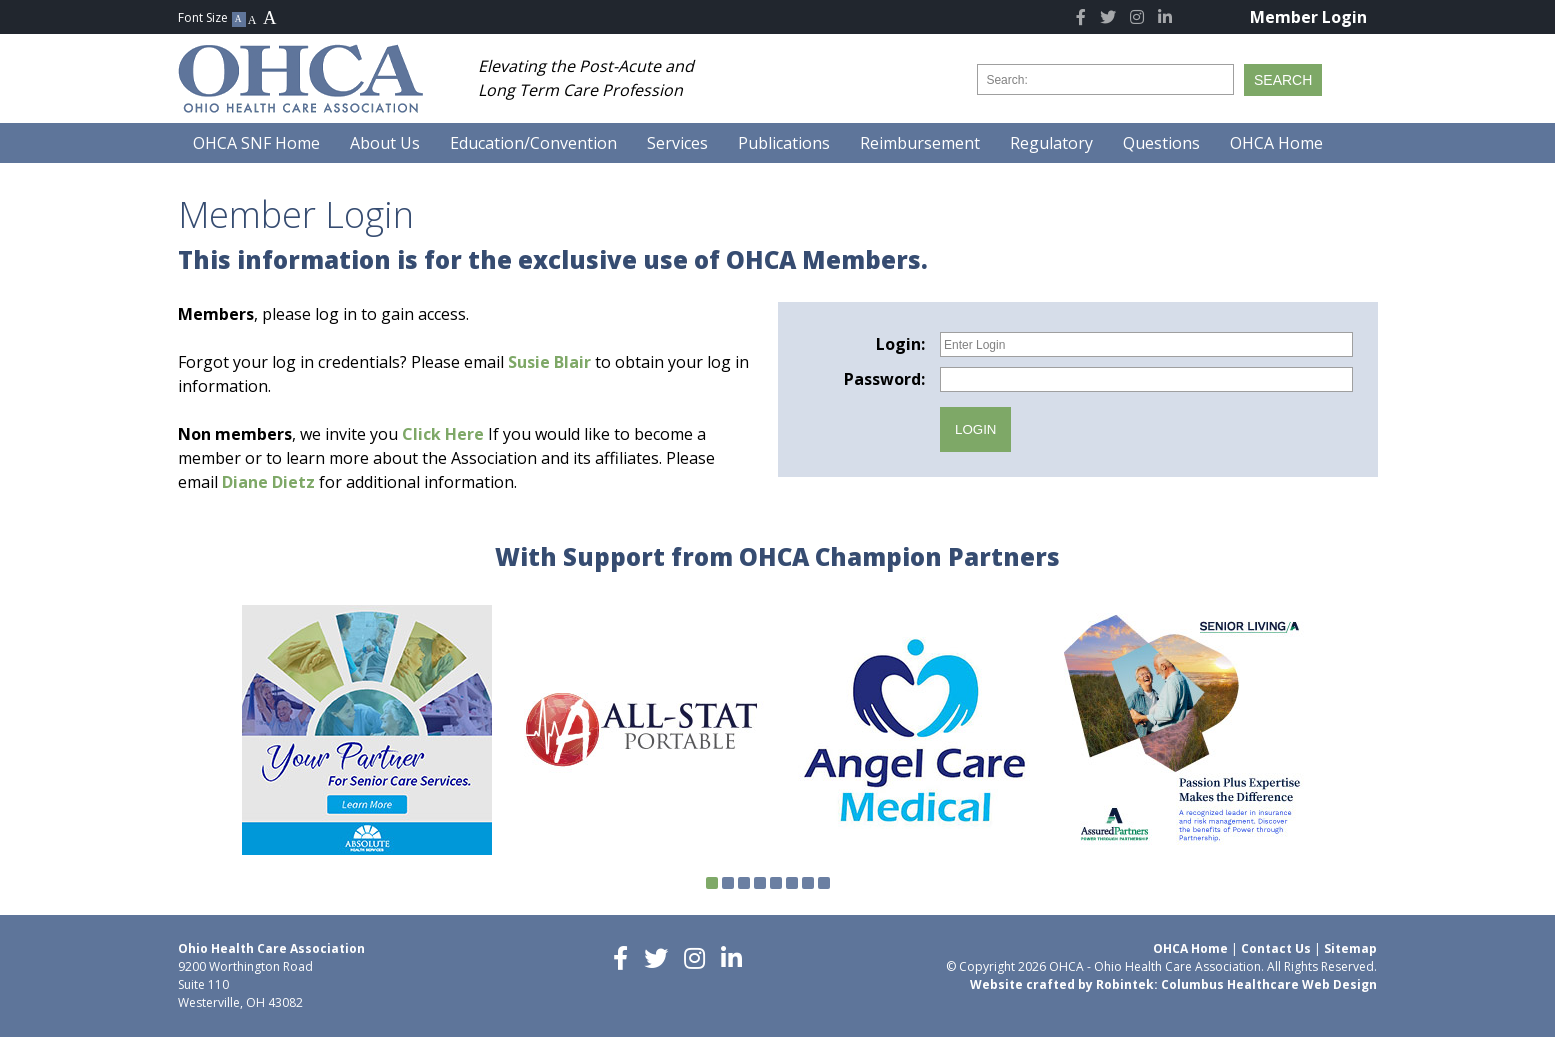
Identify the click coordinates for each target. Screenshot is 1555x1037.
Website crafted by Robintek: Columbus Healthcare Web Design (1173, 984)
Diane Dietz (268, 482)
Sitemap (1350, 948)
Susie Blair (549, 362)
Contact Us (1276, 948)
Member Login (1308, 17)
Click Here (443, 434)
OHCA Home (1190, 948)
